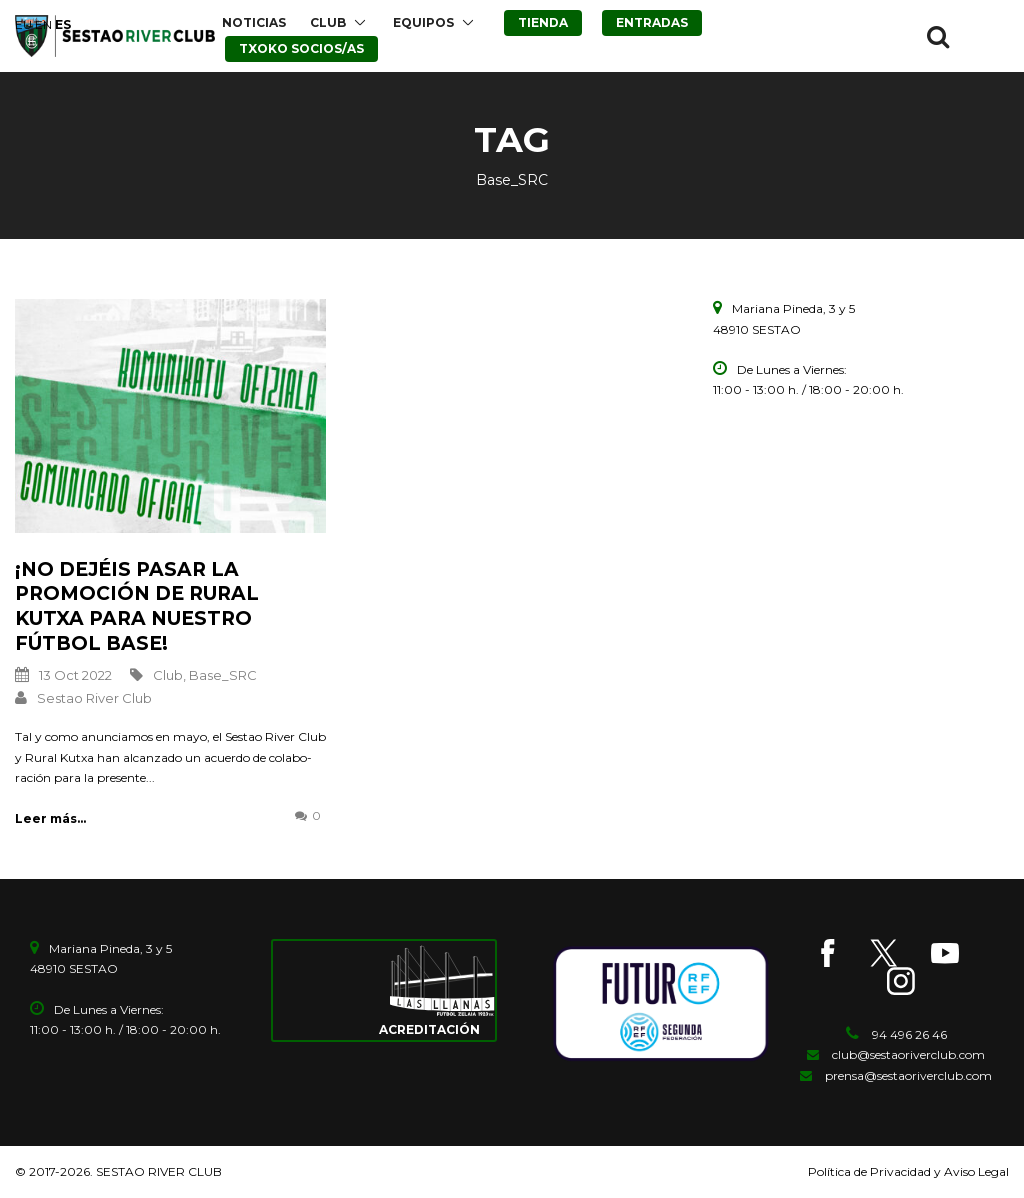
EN (43, 24)
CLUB (328, 22)
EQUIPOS (423, 22)
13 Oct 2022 (75, 675)
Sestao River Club (94, 698)
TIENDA (543, 22)
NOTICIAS (254, 22)
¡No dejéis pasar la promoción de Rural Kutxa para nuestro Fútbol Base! (137, 606)
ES (63, 24)
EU (23, 24)
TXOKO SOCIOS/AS (301, 48)
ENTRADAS (652, 22)
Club (168, 675)
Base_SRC (223, 675)
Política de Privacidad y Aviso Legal (908, 1171)
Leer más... (50, 818)
